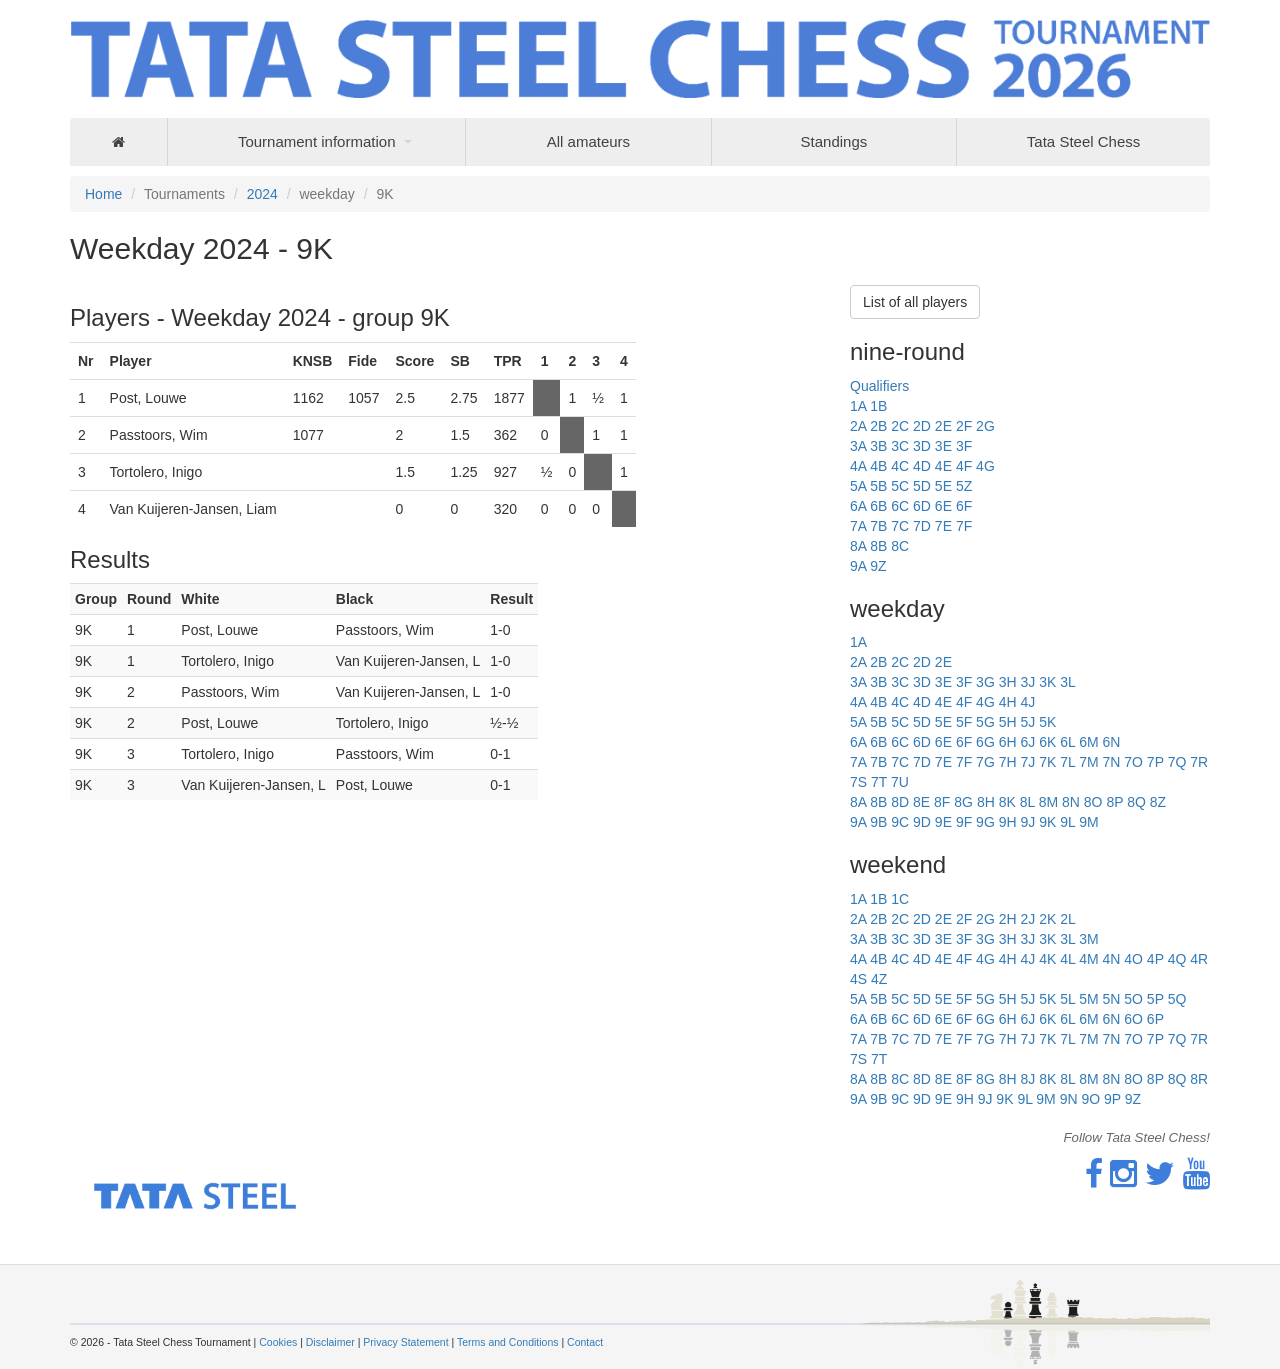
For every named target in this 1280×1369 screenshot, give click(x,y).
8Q (1136, 802)
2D (922, 426)
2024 (262, 194)
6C (900, 506)
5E (943, 486)
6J (1027, 742)
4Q (1177, 959)
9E (943, 822)
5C (900, 486)
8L (1027, 802)
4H (1008, 702)
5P (1155, 999)
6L (1067, 742)
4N (1111, 959)
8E (921, 802)
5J (1027, 722)
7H (1008, 762)
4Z (879, 979)
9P (1112, 1099)
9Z (878, 566)
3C (900, 446)
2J (1027, 919)
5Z (964, 486)
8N (1071, 802)
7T (879, 782)
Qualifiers (879, 386)
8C (900, 546)
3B (878, 446)
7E (943, 526)
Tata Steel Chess (1083, 141)
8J (1027, 1079)
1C (900, 899)
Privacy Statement (405, 1342)
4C (900, 466)
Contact (585, 1342)
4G (985, 466)
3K (1047, 682)
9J (1027, 822)
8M (1048, 802)
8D (900, 802)
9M (1088, 822)
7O (1133, 762)
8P (1114, 802)
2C (900, 426)
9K (1047, 822)
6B (878, 506)
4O (1133, 959)
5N (1111, 999)
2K (1047, 919)
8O (1093, 802)
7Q (1177, 762)
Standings (834, 141)
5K (1047, 722)
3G (985, 682)
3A (858, 446)
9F (964, 822)
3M (1088, 939)
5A (858, 486)
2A (858, 426)
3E (943, 446)
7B (878, 526)
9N (1069, 1099)
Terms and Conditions (508, 1342)
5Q (1177, 999)
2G (985, 426)
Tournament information (317, 141)
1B (878, 406)
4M (1088, 959)
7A (858, 526)
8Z (1158, 802)
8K (1007, 802)
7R (1199, 762)
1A (858, 406)
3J (1027, 682)
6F (964, 506)
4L (1067, 959)
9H (1008, 822)
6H (1008, 742)
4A (858, 466)
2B (878, 426)
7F (964, 526)
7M (1088, 762)
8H (986, 802)
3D (922, 446)
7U (900, 782)
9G (985, 822)
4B (878, 466)
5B (878, 486)
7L (1067, 762)
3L (1068, 682)
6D (922, 506)
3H (1008, 682)
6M (1088, 742)
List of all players (915, 302)
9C (900, 822)
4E (943, 466)
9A (858, 566)
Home (103, 194)
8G (963, 802)
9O (1090, 1099)
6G (985, 742)
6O (1133, 1019)
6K (1047, 742)
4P (1155, 959)
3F (964, 446)
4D (922, 466)
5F (964, 722)
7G (985, 762)
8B (878, 546)
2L (1068, 919)
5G (985, 722)
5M (1088, 999)
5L (1067, 999)
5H (1008, 722)
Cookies (278, 1342)
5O (1133, 999)
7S (858, 782)
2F (964, 426)
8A (858, 546)
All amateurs (588, 141)
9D (922, 822)
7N (1111, 762)
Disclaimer (330, 1342)
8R (1199, 1079)
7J (1027, 762)
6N (1111, 742)
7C (900, 526)
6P (1155, 1019)
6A (858, 506)
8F (942, 802)
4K (1047, 959)
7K (1047, 762)
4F (964, 466)
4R (1199, 959)
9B (878, 822)
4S (858, 979)
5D (922, 486)
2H (1008, 919)
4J (1027, 702)
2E (943, 426)
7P (1155, 762)
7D (922, 526)
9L (1067, 822)
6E (943, 506)
